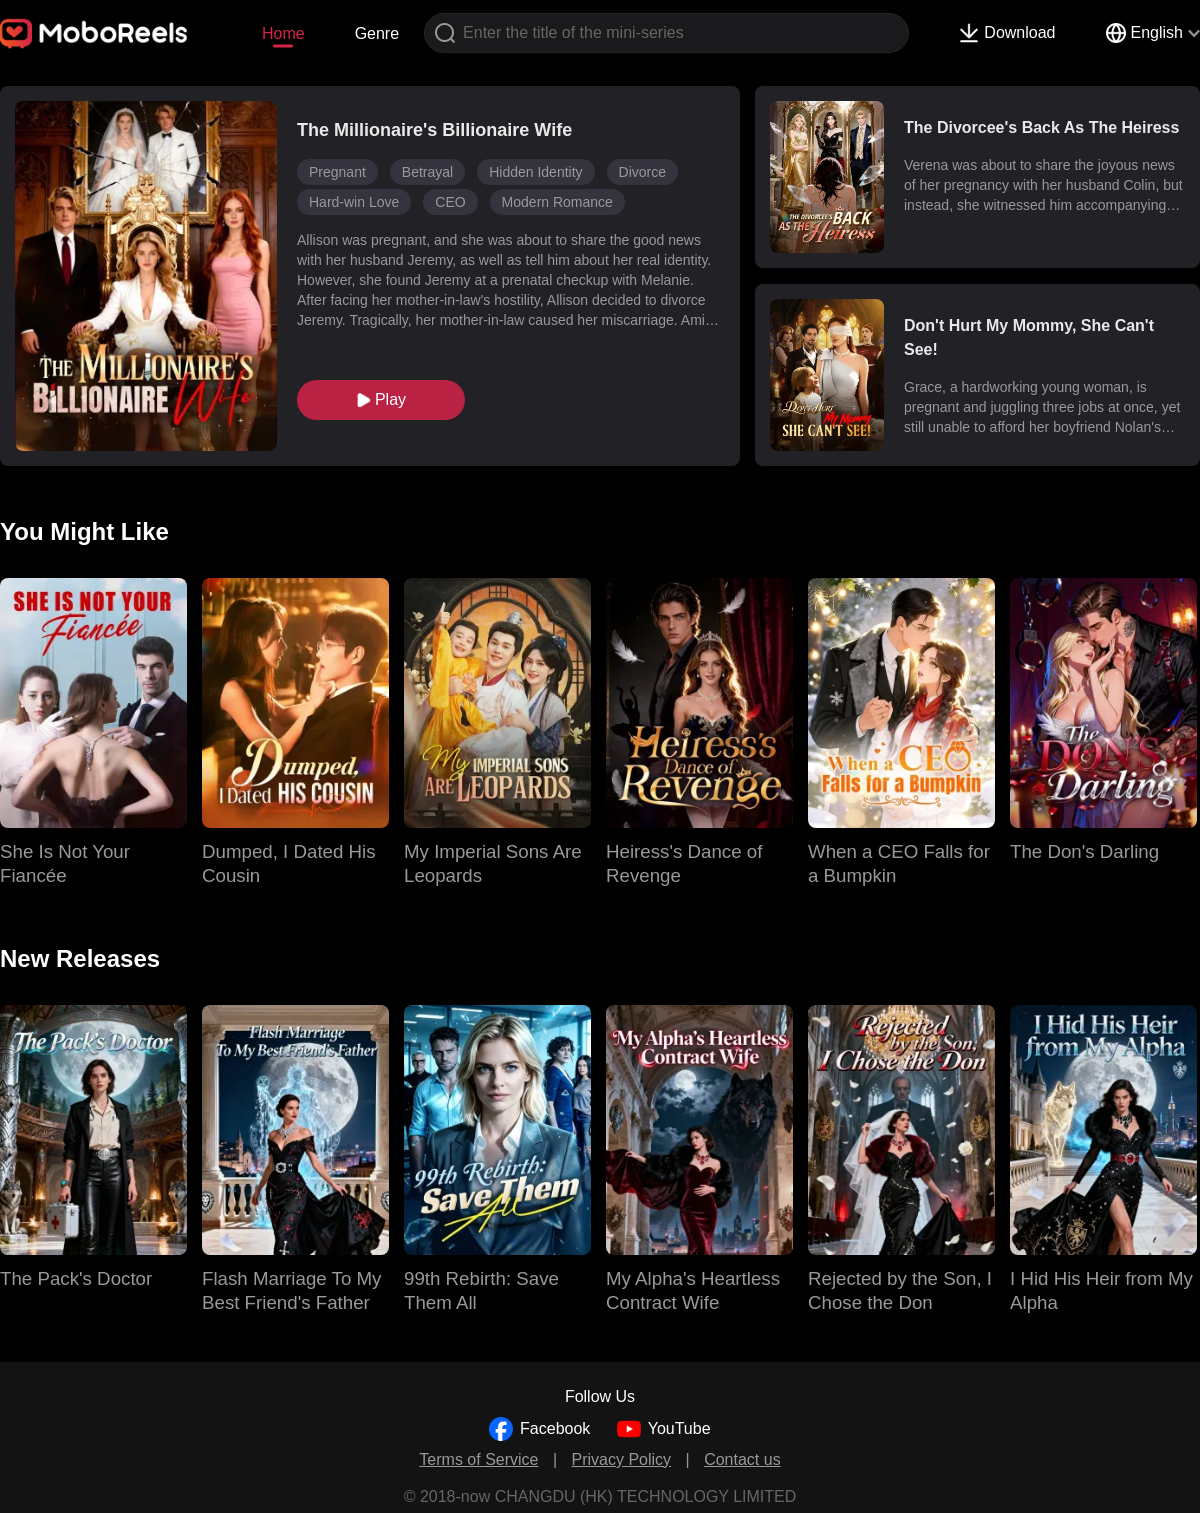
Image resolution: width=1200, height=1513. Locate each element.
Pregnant (337, 172)
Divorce (642, 172)
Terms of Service (478, 1459)
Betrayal (427, 172)
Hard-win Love (354, 202)
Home (283, 33)
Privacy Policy (622, 1459)
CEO (450, 202)
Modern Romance (557, 202)
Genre (377, 33)
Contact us (742, 1459)
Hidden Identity (535, 172)
